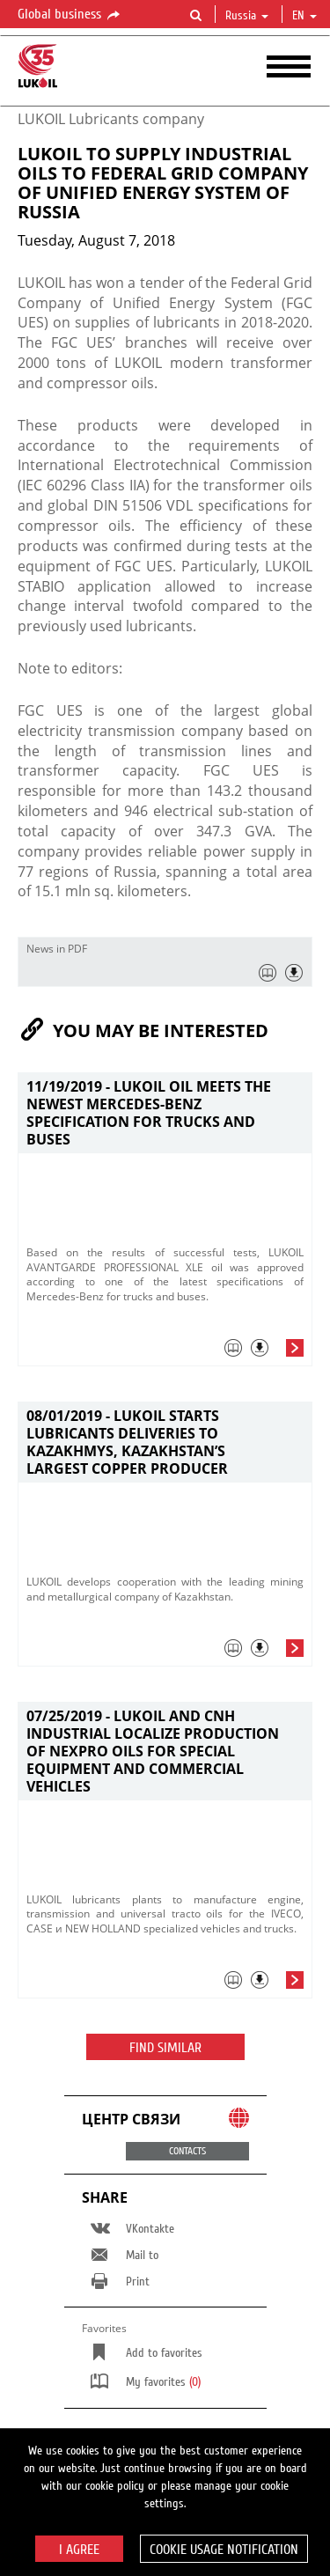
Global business (70, 15)
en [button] (304, 16)
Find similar (165, 2048)
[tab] (165, 1352)
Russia (246, 16)
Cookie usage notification (224, 2550)
